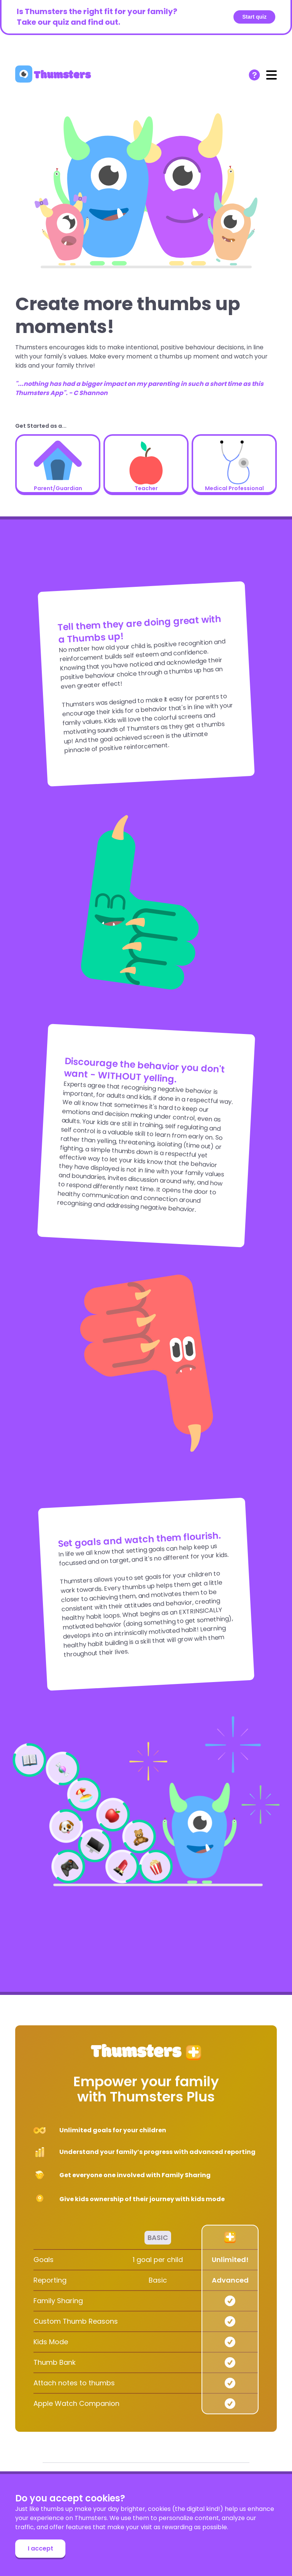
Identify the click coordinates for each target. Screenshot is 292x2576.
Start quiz (254, 17)
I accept (40, 2548)
